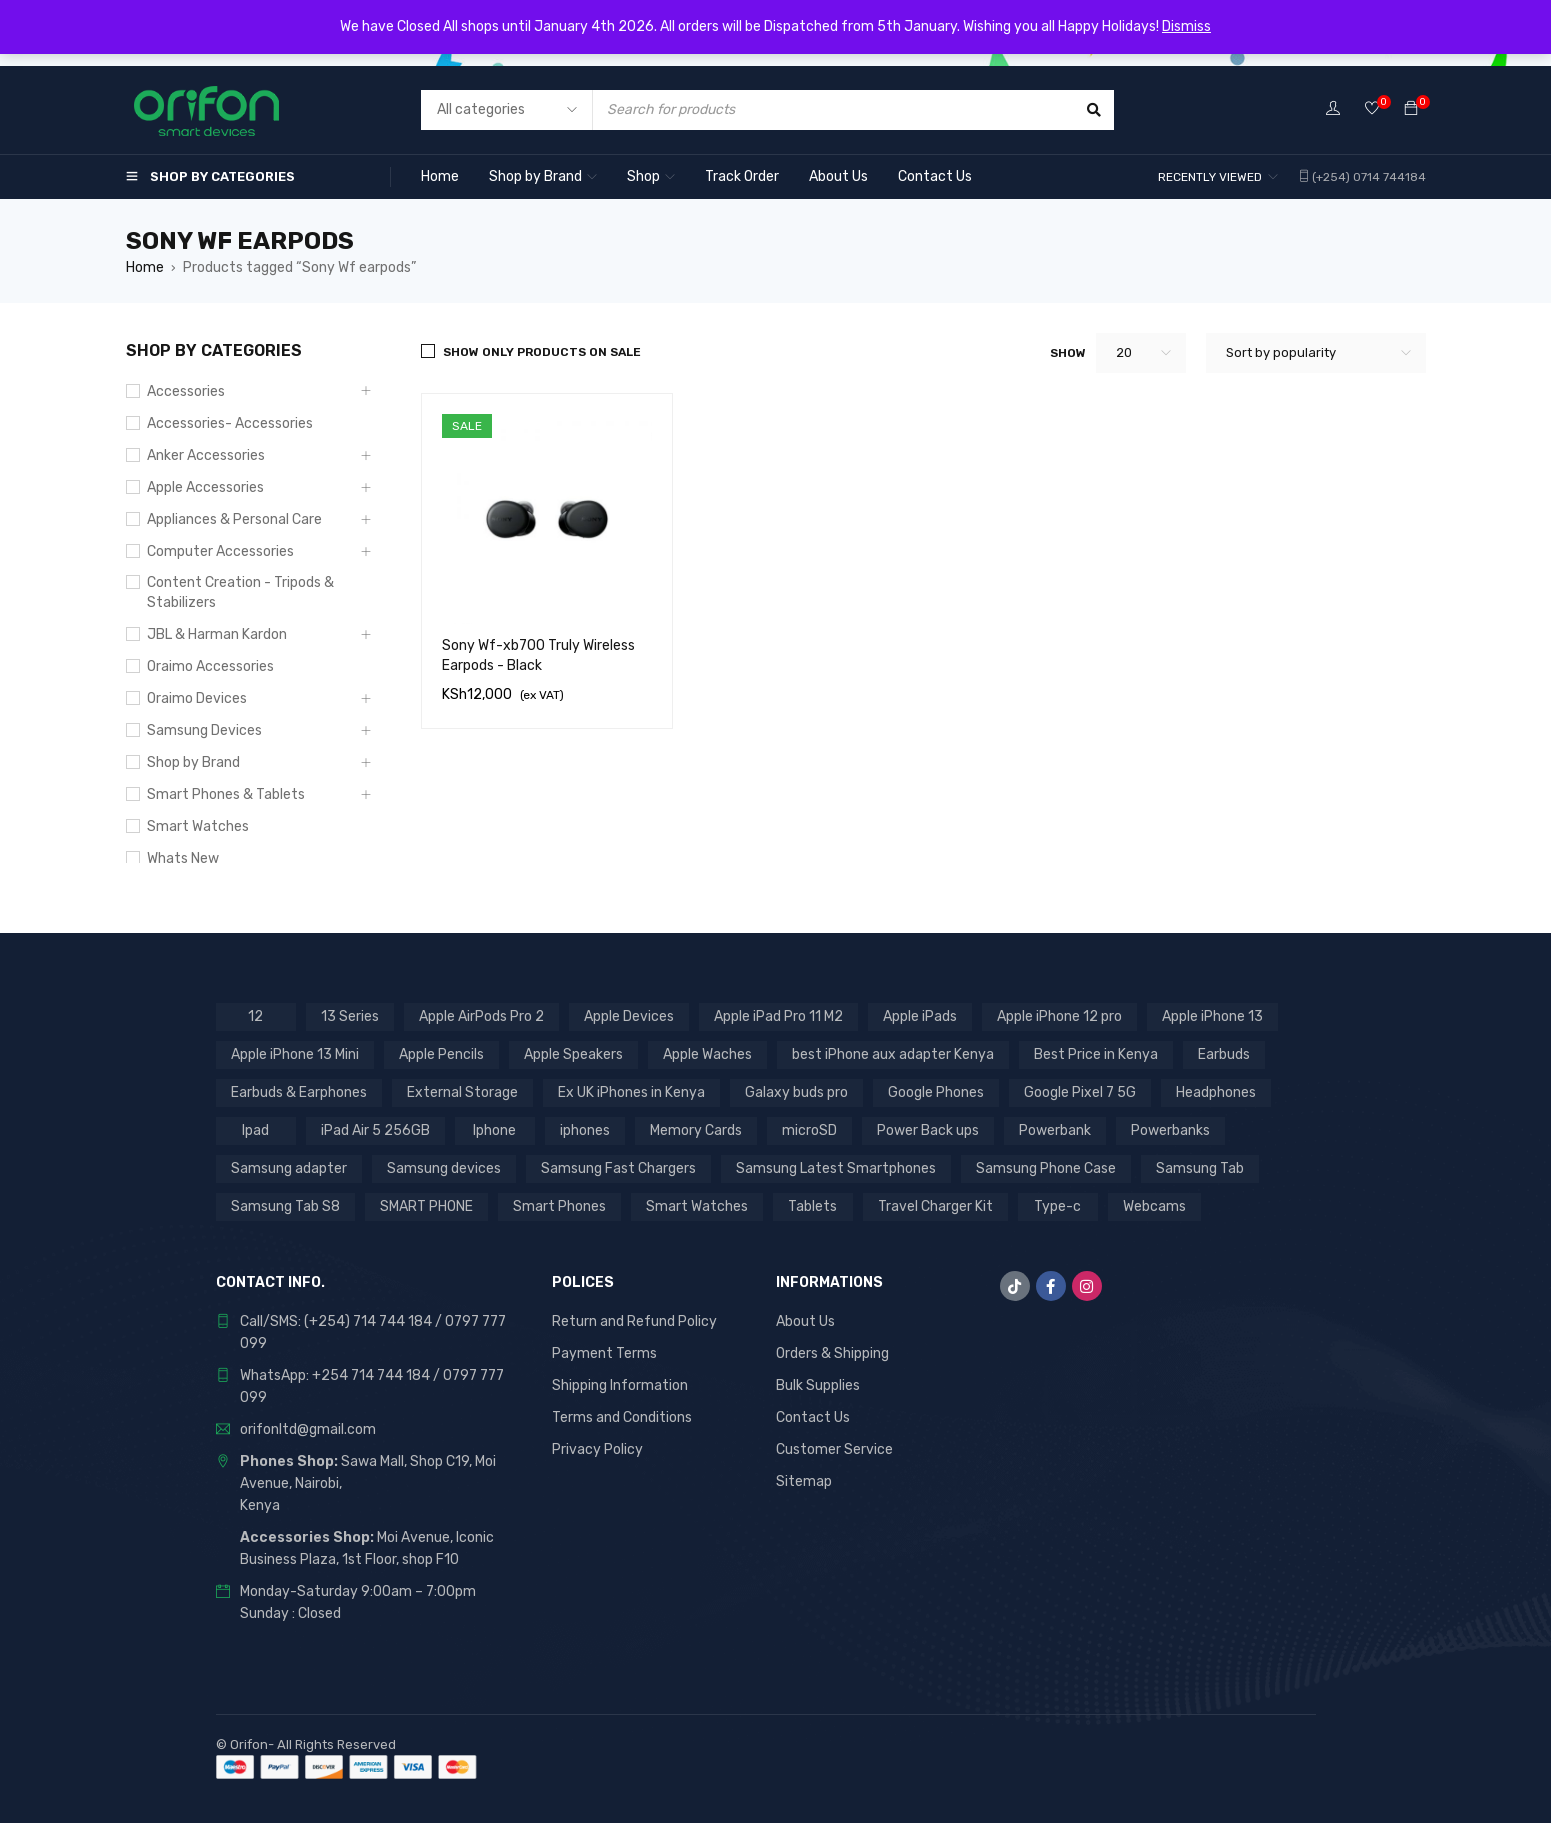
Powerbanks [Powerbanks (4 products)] (1170, 1130)
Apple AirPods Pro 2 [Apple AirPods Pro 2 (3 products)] (481, 1016)
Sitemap (804, 1481)
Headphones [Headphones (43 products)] (1216, 1092)
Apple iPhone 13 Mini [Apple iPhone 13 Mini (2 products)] (295, 1054)
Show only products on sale (542, 352)
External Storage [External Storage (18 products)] (462, 1092)
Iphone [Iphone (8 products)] (494, 1130)
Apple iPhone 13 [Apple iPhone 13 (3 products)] (1212, 1016)
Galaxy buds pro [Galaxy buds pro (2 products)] (796, 1092)
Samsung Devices (204, 730)
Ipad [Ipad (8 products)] (255, 1130)
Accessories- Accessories (230, 423)
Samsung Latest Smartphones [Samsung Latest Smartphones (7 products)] (836, 1168)
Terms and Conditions (622, 1417)
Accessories (186, 391)
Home (145, 267)
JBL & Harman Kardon (217, 634)
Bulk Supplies (818, 1385)
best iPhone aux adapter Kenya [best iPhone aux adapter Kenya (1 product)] (893, 1054)
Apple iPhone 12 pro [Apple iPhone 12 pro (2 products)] (1059, 1016)
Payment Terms (604, 1353)
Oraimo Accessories (210, 666)
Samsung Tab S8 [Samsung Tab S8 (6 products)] (285, 1206)
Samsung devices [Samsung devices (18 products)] (444, 1168)
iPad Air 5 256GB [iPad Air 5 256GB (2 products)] (375, 1130)
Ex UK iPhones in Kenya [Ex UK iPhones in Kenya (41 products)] (631, 1092)
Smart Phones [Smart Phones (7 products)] (559, 1206)
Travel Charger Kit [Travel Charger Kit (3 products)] (935, 1206)
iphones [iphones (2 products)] (585, 1130)
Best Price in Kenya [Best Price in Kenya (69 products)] (1096, 1054)
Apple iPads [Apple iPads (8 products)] (920, 1016)
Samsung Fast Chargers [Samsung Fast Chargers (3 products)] (618, 1168)
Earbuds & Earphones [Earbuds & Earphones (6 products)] (299, 1092)
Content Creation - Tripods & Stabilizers (240, 592)
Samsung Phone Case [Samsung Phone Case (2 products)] (1046, 1168)
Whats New (183, 858)
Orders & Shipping (832, 1353)
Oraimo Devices (197, 698)
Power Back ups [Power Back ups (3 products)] (928, 1130)
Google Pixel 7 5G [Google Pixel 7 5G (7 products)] (1080, 1092)
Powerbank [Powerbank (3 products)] (1055, 1130)
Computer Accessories (220, 551)
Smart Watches (198, 826)
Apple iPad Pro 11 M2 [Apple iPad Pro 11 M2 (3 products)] (778, 1016)
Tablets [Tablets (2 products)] (812, 1206)
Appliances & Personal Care (234, 519)
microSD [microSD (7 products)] (809, 1130)
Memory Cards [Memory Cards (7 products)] (696, 1130)
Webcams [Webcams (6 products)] (1154, 1206)
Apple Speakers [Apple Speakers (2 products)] (573, 1054)
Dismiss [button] (1186, 26)
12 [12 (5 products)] (255, 1016)
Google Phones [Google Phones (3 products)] (936, 1092)
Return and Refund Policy (634, 1321)
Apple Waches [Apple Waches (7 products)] (707, 1054)
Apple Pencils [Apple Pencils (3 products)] (441, 1054)
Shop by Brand (193, 762)
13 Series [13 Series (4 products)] (350, 1016)
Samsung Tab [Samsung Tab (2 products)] (1200, 1168)
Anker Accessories (206, 455)
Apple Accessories (205, 487)
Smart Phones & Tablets (226, 794)
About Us (805, 1321)
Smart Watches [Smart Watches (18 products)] (697, 1206)
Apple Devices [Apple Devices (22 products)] (629, 1016)
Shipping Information (620, 1385)
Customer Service (834, 1449)
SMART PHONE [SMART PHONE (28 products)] (426, 1206)
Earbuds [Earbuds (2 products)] (1224, 1054)
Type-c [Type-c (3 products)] (1057, 1206)
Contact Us (813, 1417)
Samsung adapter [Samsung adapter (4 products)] (289, 1168)
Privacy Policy (597, 1449)
